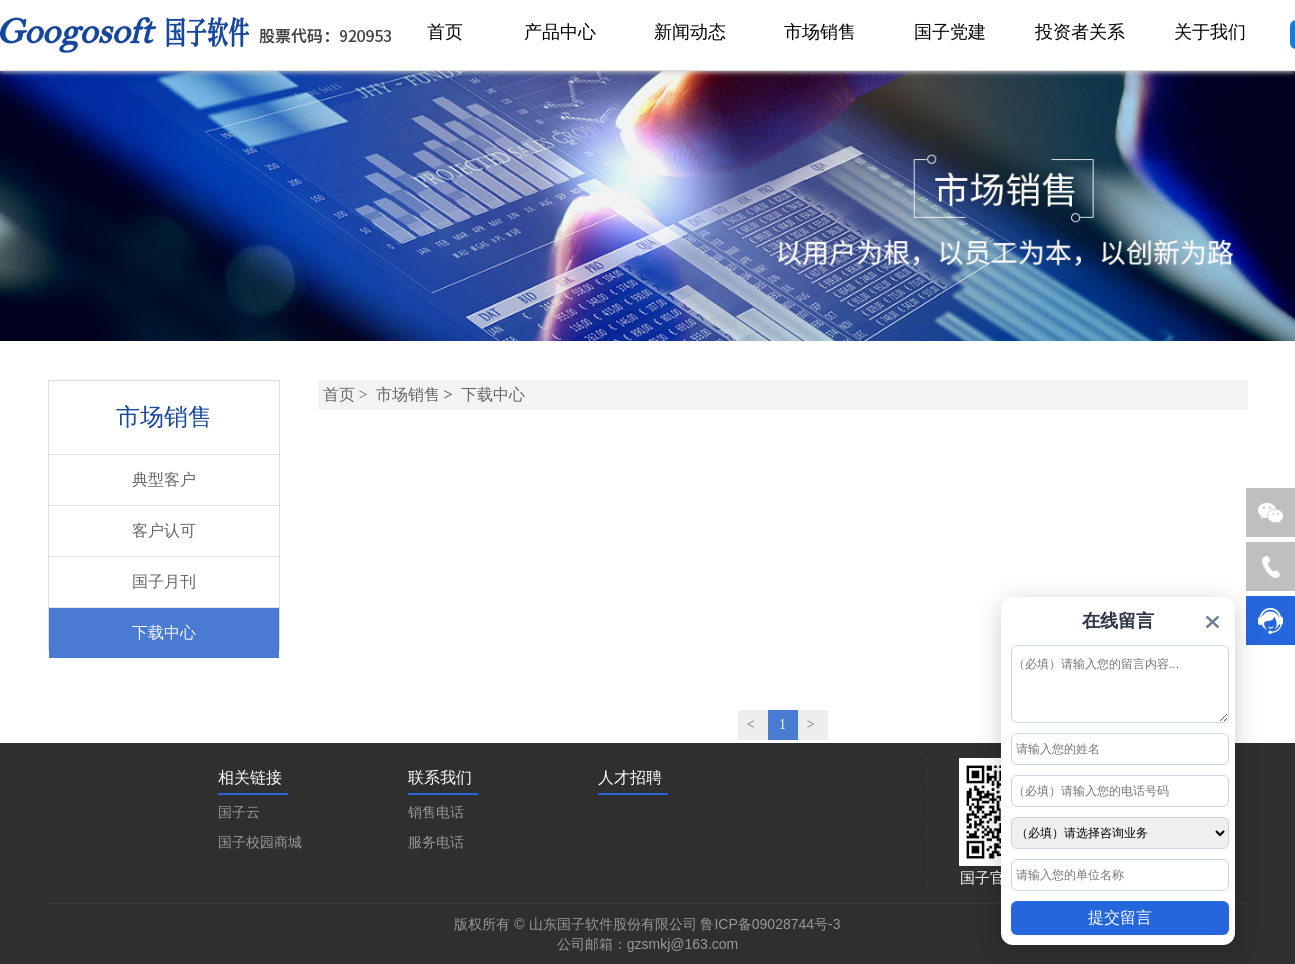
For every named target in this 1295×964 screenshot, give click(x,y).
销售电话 (436, 812)
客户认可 (164, 530)
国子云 (239, 812)
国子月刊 (164, 581)
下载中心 (164, 632)
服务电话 (436, 842)
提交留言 (1120, 917)
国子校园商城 (260, 842)
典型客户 (164, 479)
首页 (339, 394)
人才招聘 (630, 777)
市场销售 (408, 394)
